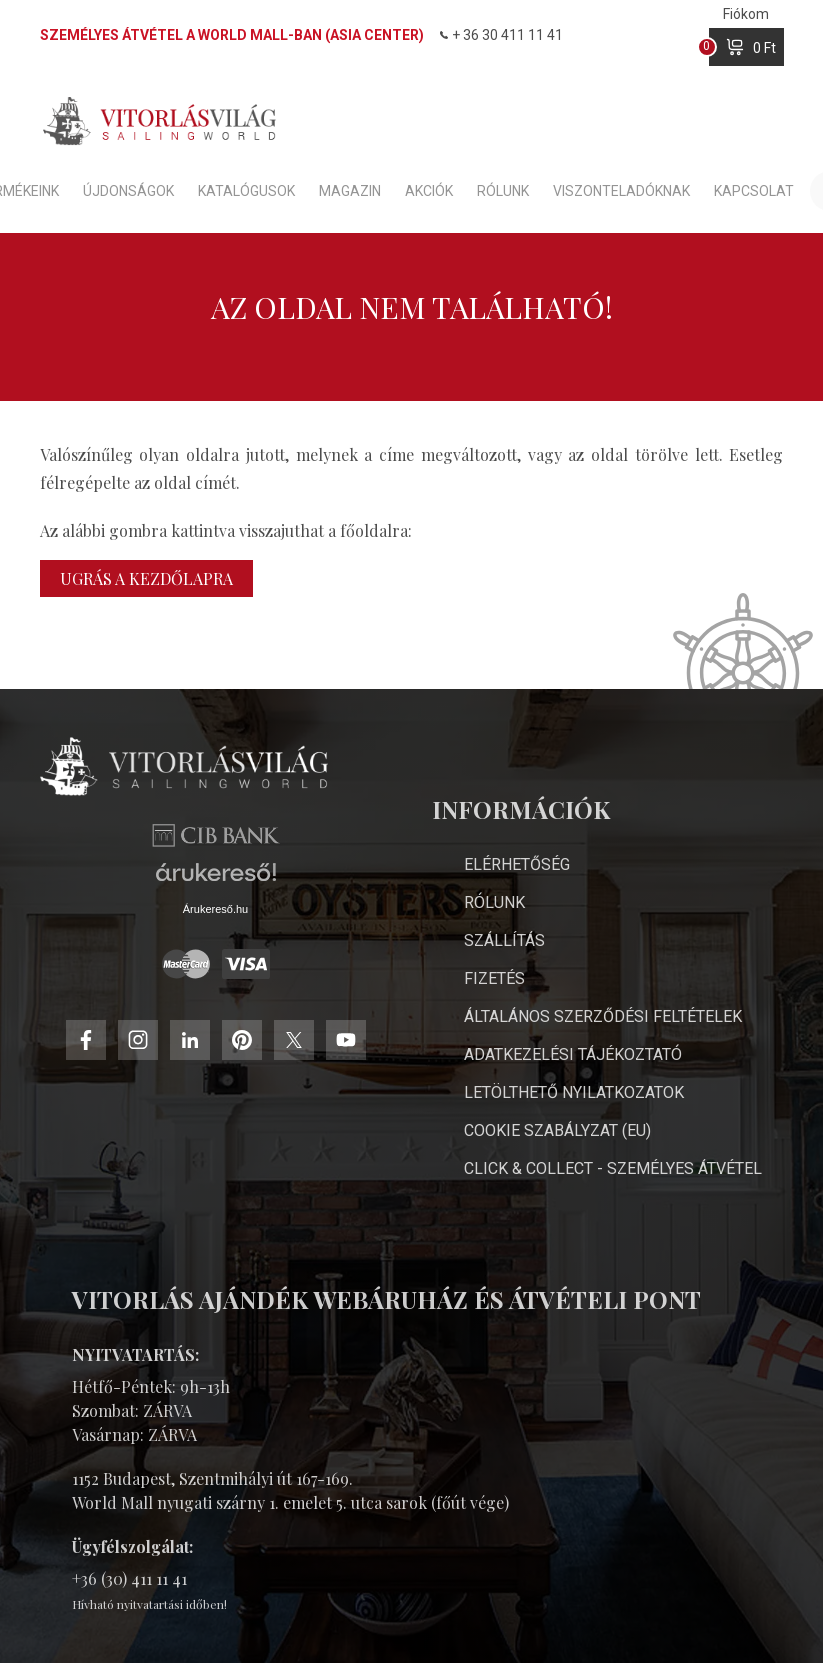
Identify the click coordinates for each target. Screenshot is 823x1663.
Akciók (429, 191)
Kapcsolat (754, 191)
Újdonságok (128, 191)
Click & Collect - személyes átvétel (613, 1168)
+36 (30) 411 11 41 (129, 1578)
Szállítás (504, 940)
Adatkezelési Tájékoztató (573, 1054)
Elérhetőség (517, 864)
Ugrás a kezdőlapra (146, 578)
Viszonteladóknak (621, 191)
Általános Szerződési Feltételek (603, 1016)
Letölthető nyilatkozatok (574, 1092)
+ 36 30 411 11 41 (501, 35)
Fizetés (494, 978)
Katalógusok (246, 191)
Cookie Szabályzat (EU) (557, 1130)
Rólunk (503, 191)
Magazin (350, 191)
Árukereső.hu (215, 909)
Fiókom (746, 14)
